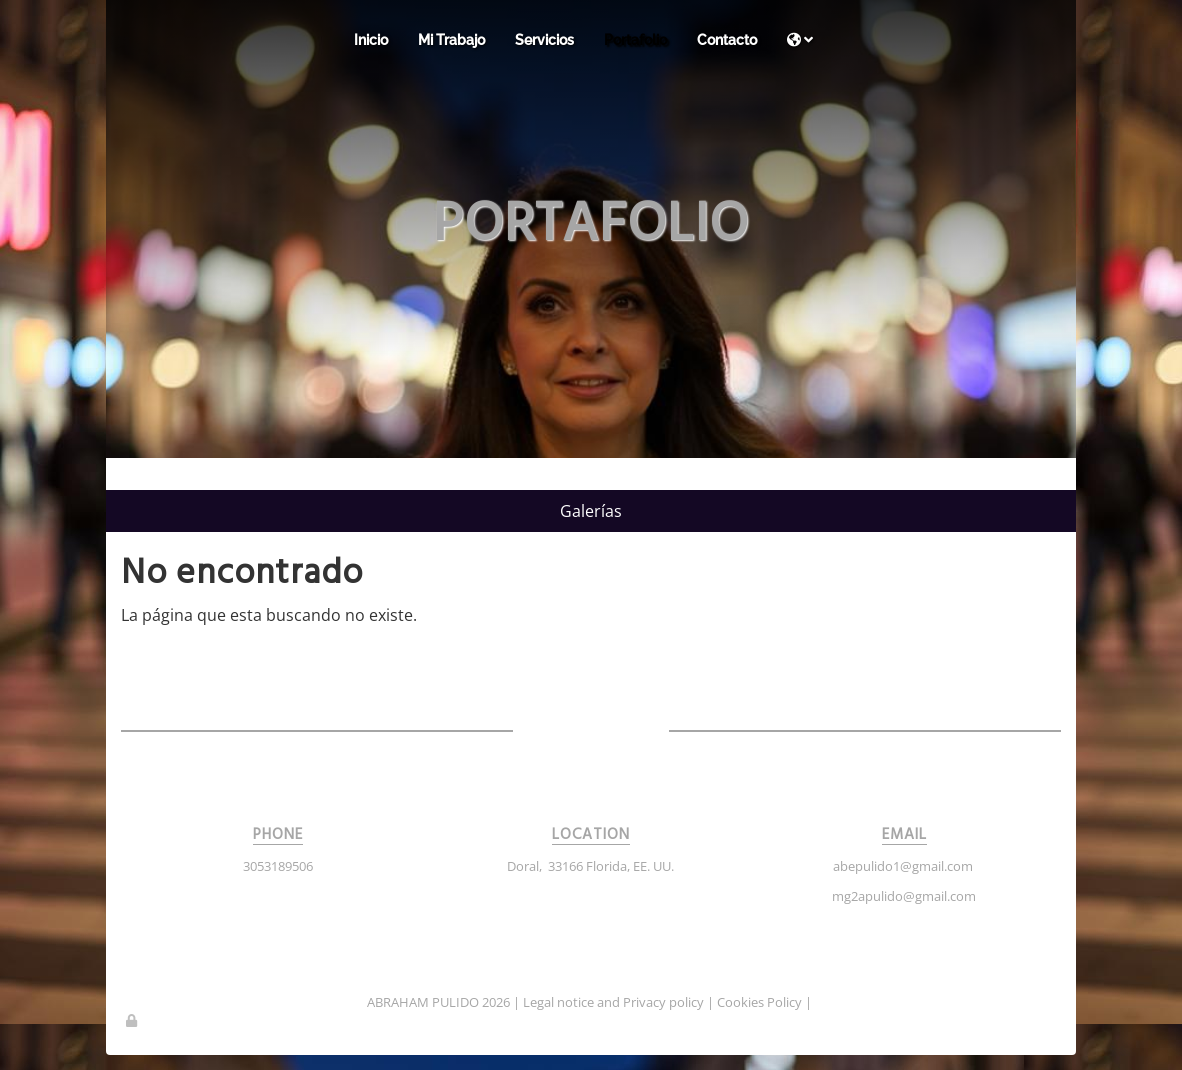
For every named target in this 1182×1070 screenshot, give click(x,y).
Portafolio (635, 39)
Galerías (591, 511)
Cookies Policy (759, 1002)
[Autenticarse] (133, 1020)
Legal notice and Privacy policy (613, 1002)
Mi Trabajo (451, 39)
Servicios (544, 39)
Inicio (371, 39)
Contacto (727, 39)
